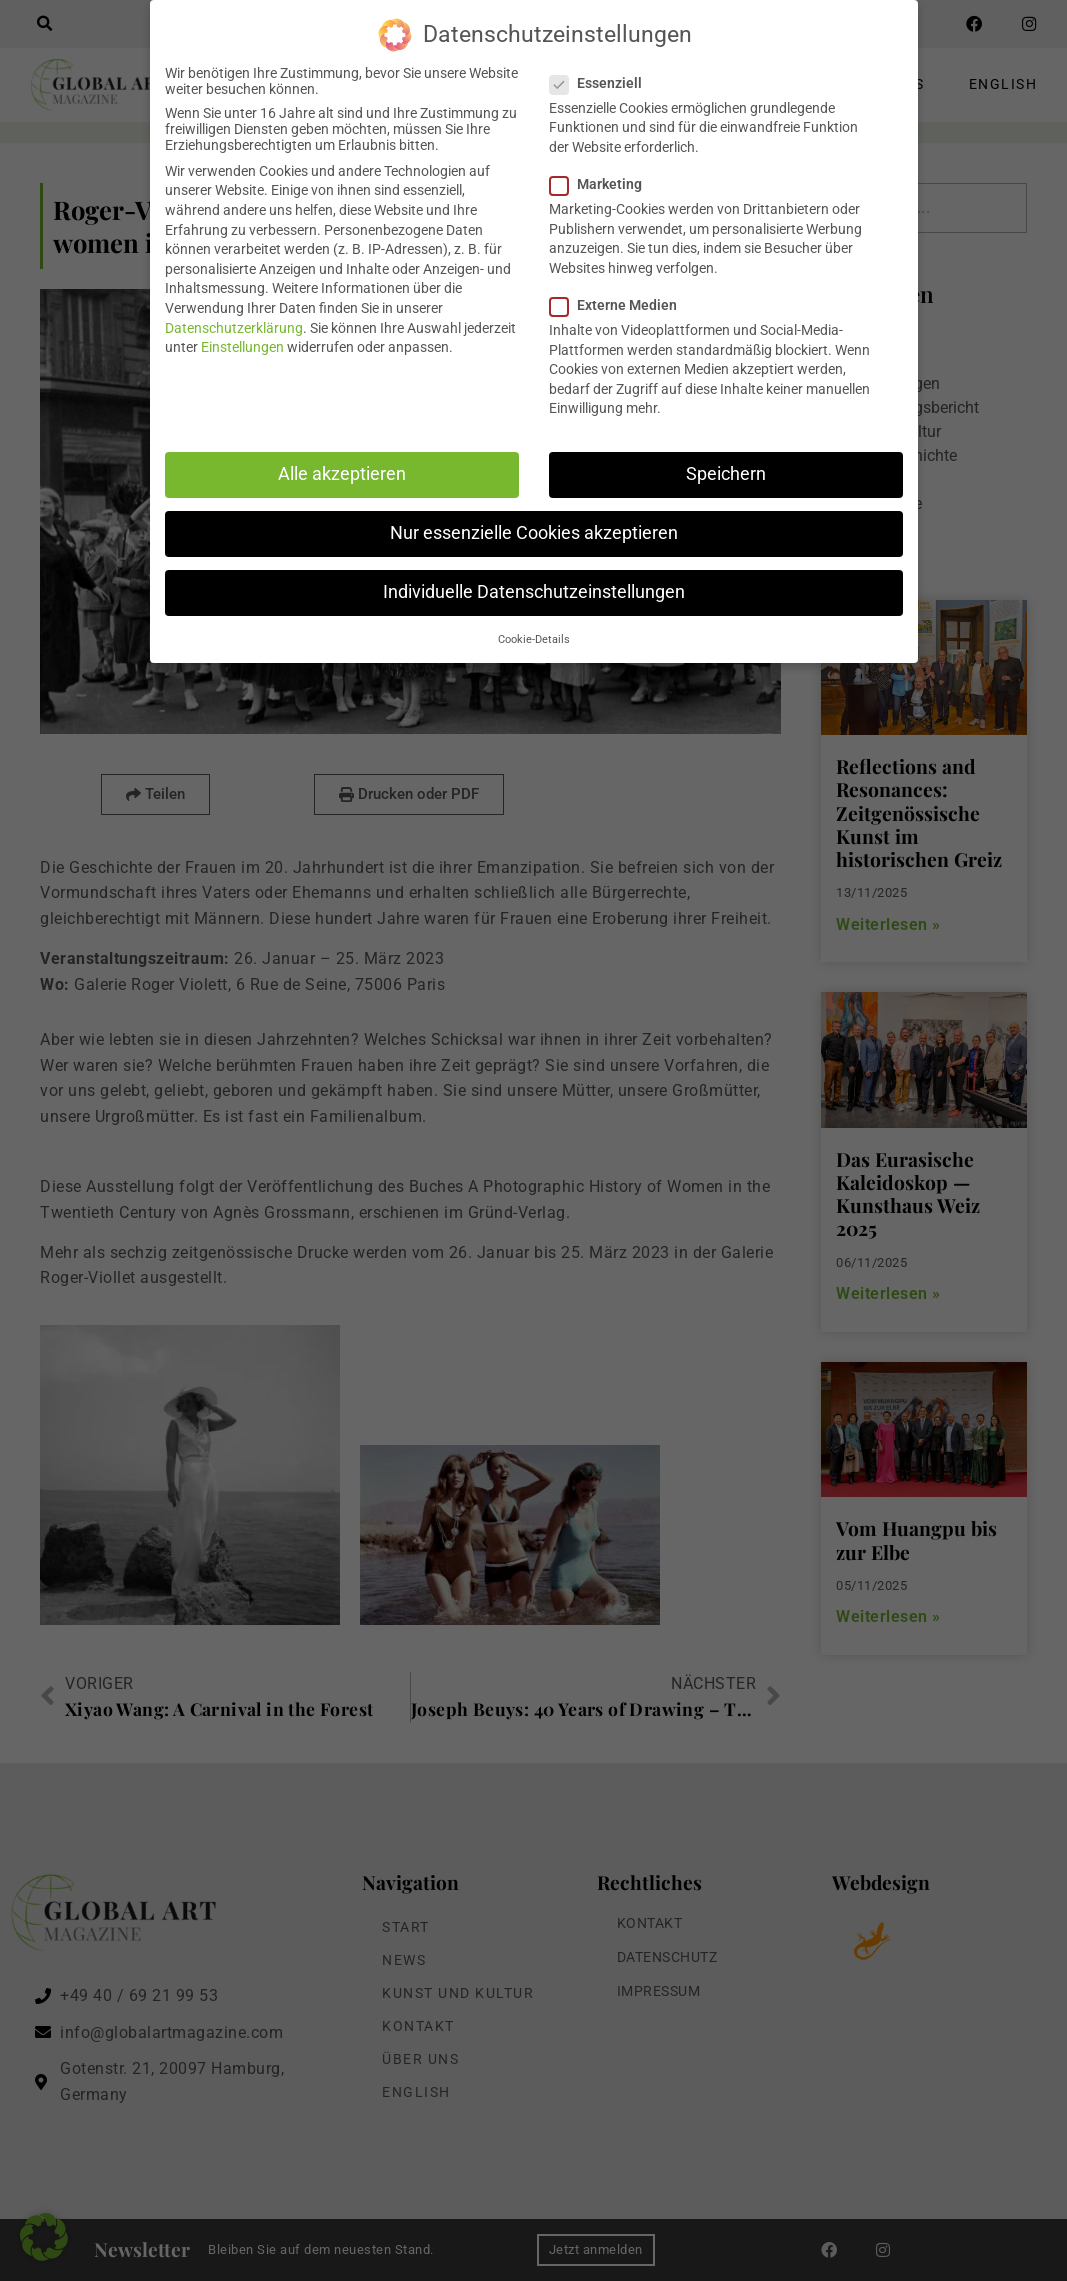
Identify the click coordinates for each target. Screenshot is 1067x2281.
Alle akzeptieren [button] (342, 473)
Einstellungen (242, 346)
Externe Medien (619, 304)
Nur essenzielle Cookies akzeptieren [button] (534, 532)
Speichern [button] (726, 473)
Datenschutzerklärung (234, 327)
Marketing (602, 183)
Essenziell (602, 82)
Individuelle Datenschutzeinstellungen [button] (534, 591)
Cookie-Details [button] (534, 638)
